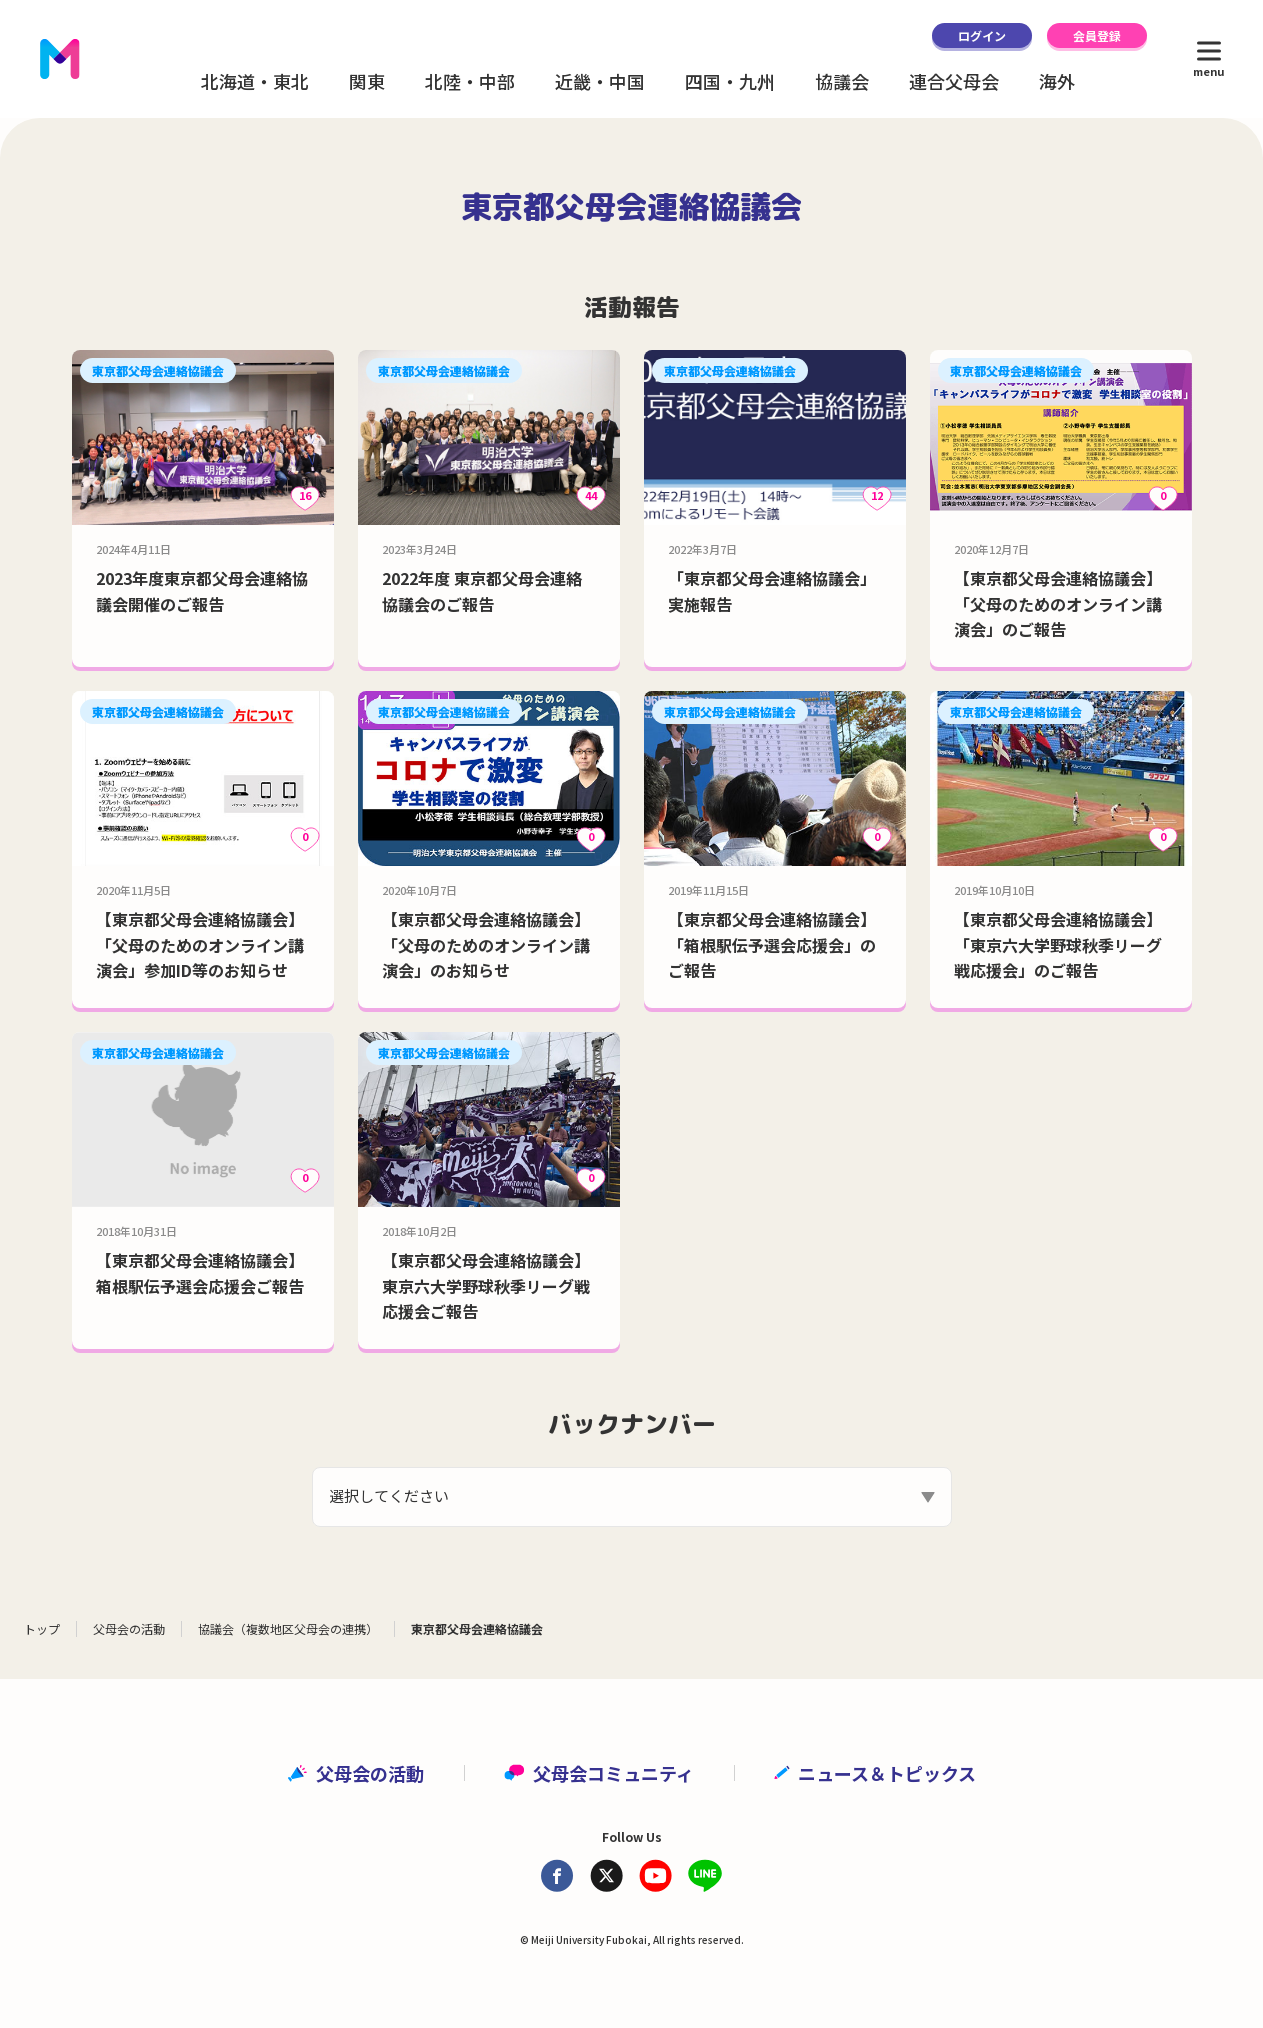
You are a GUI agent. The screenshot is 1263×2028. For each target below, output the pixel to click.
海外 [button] (1057, 81)
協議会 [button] (842, 81)
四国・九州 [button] (730, 81)
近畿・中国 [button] (600, 81)
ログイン (982, 35)
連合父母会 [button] (954, 81)
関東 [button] (367, 81)
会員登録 (1097, 35)
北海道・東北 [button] (255, 81)
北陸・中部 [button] (470, 81)
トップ (42, 1628)
